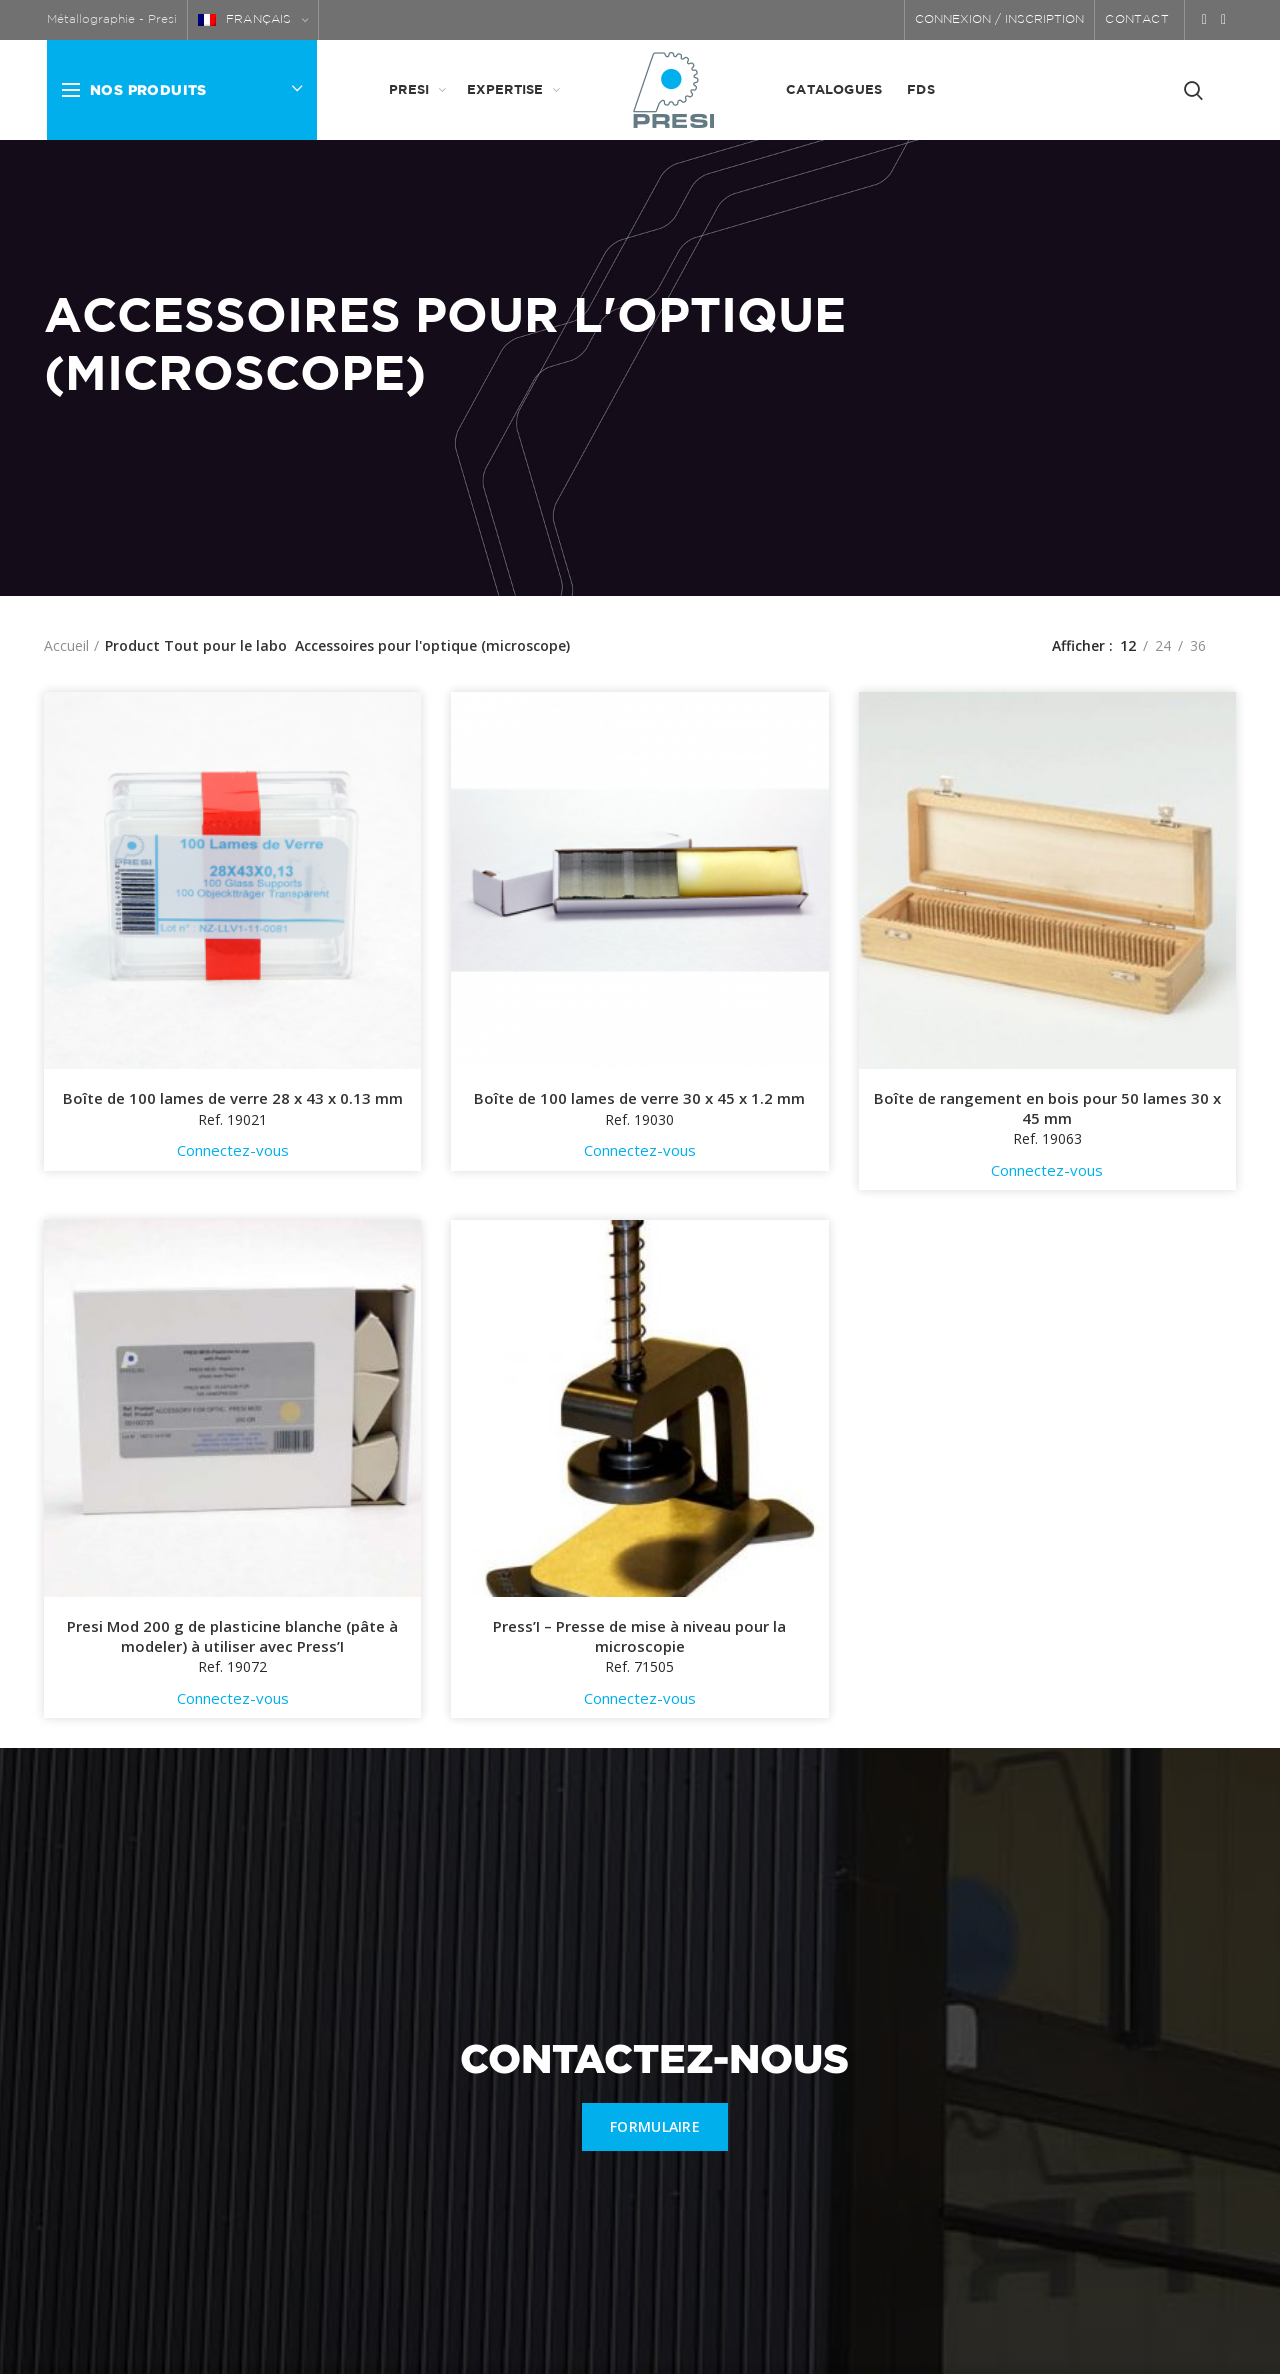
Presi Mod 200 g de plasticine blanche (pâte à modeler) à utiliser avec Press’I (232, 1636)
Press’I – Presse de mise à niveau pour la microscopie (639, 1636)
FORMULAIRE (655, 2126)
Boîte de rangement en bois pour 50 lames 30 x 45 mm (1047, 1108)
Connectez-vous (233, 1150)
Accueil (66, 645)
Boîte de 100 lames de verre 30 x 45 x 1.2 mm (639, 1098)
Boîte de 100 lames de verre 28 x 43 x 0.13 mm (233, 1098)
